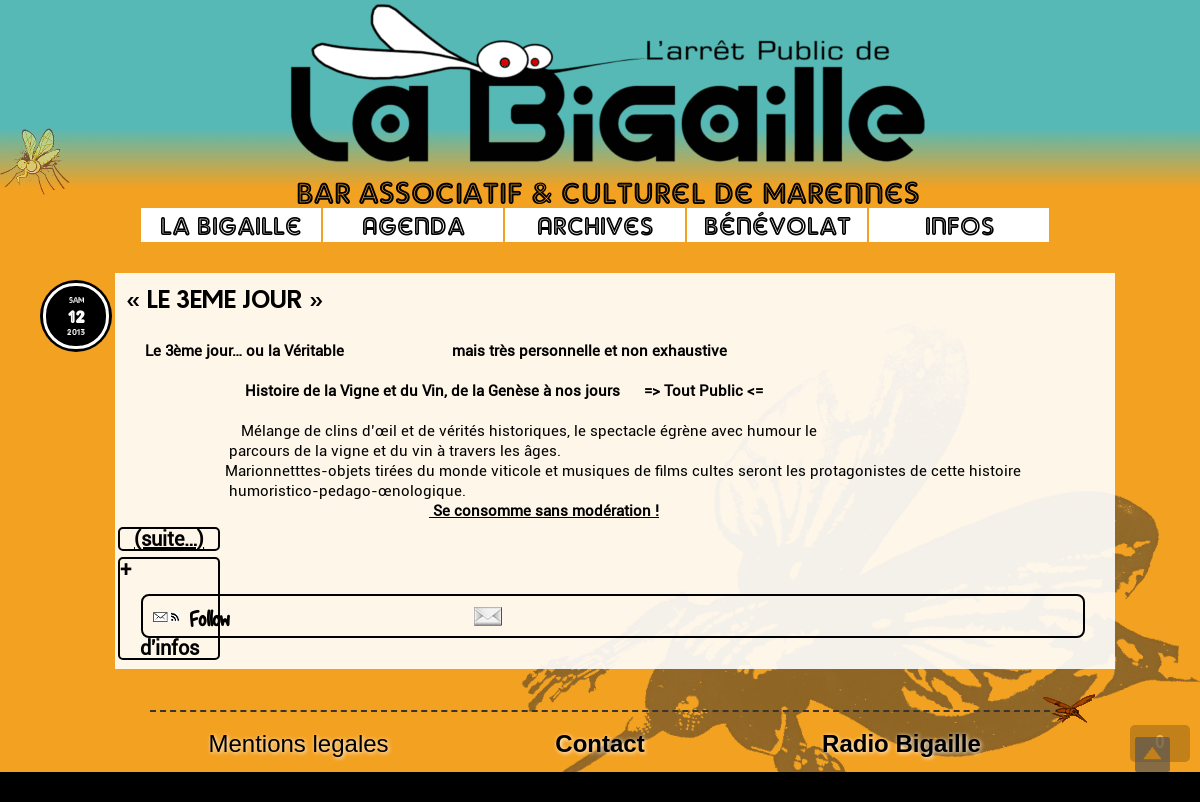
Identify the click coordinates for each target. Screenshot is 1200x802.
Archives (595, 225)
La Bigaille (231, 225)
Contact (599, 743)
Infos (959, 225)
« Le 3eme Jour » (224, 302)
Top (1152, 754)
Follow (189, 619)
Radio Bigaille (901, 743)
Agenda (413, 225)
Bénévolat (777, 225)
